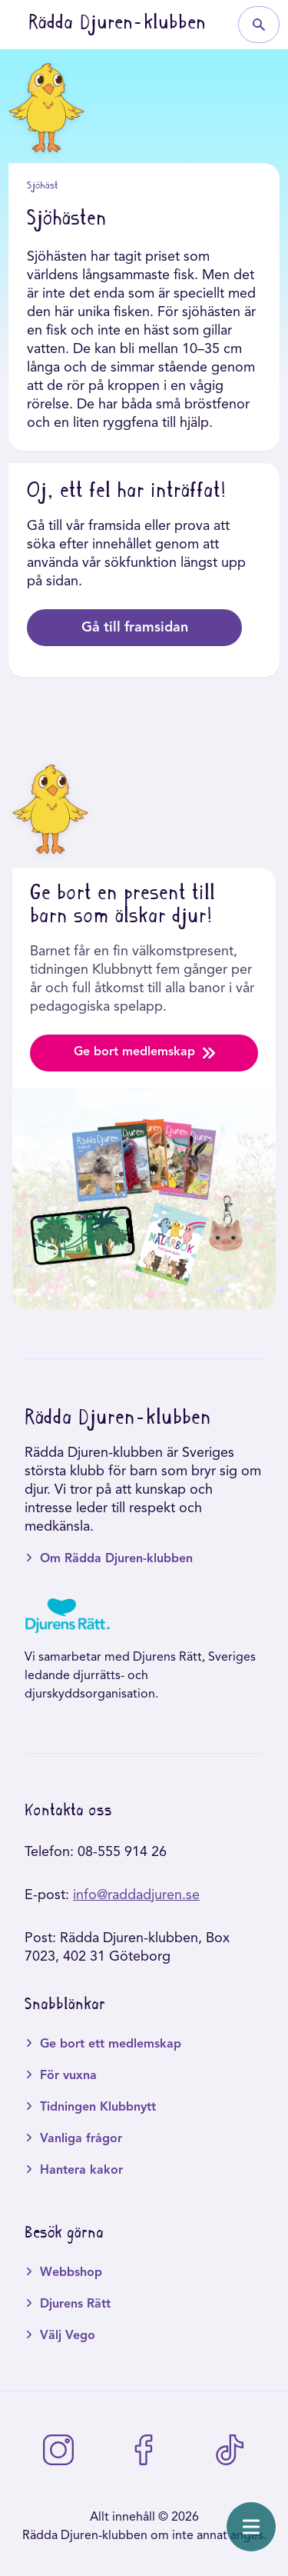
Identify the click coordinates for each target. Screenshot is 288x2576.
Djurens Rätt (75, 2304)
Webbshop (71, 2273)
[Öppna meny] (251, 2526)
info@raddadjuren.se (136, 1895)
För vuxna (68, 2076)
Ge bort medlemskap (144, 1052)
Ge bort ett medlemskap (110, 2044)
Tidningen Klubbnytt (98, 2107)
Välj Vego (67, 2336)
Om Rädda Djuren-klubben (116, 1559)
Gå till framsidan (134, 628)
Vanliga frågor (81, 2139)
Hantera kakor (81, 2170)
